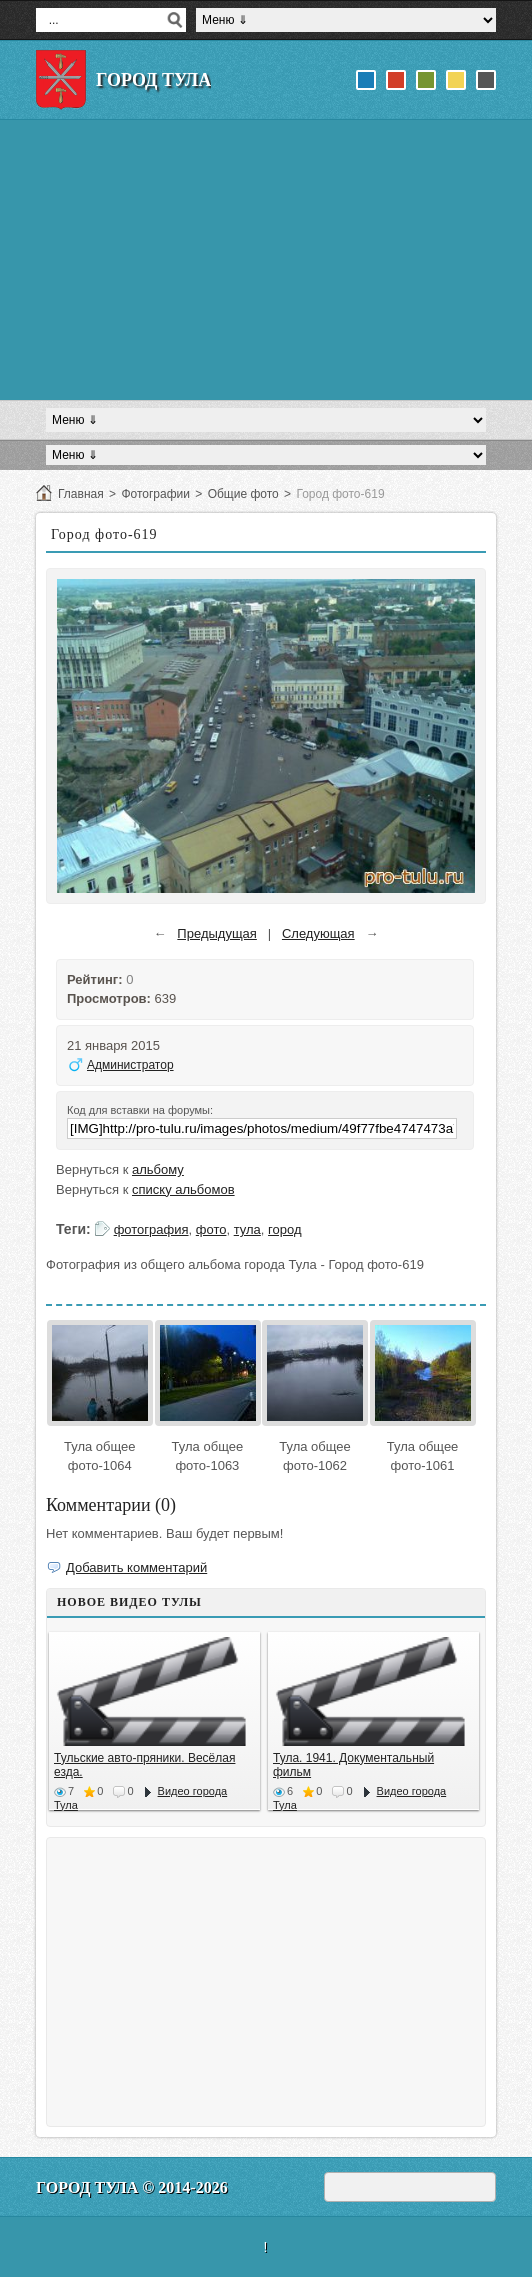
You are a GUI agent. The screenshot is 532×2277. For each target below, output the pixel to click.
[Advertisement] (266, 260)
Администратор (130, 1065)
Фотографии (155, 494)
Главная (81, 494)
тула (247, 1229)
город (284, 1229)
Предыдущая (217, 933)
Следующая (318, 933)
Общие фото (243, 494)
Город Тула (153, 80)
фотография (151, 1229)
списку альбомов (183, 1189)
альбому (158, 1169)
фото (211, 1229)
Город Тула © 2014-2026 (132, 2187)
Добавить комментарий (136, 1567)
